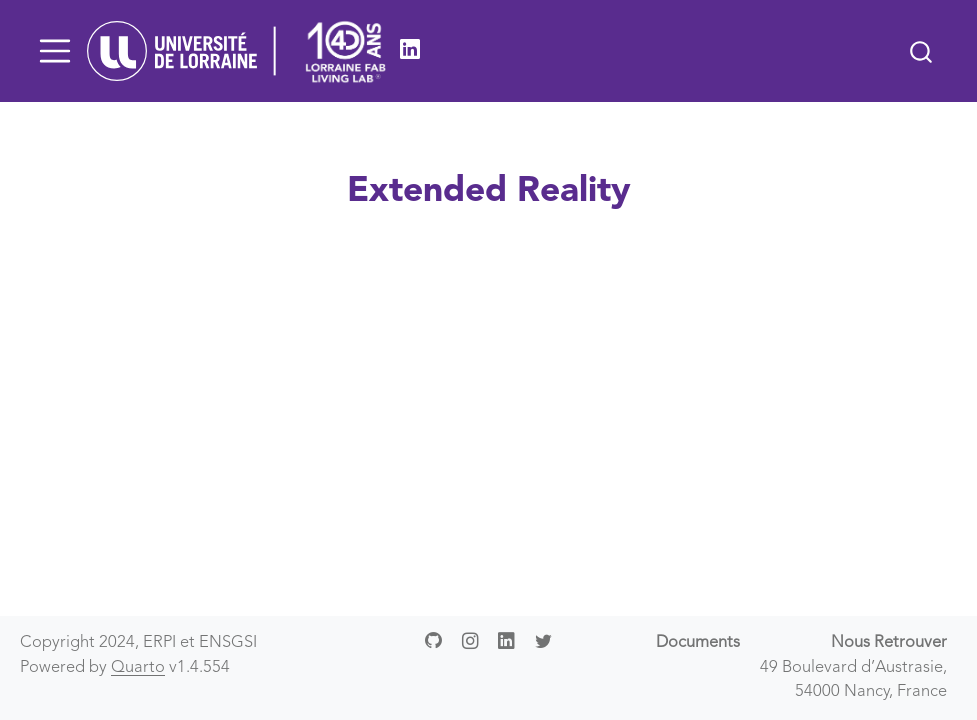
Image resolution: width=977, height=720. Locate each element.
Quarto (138, 668)
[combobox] (922, 51)
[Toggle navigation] (55, 51)
